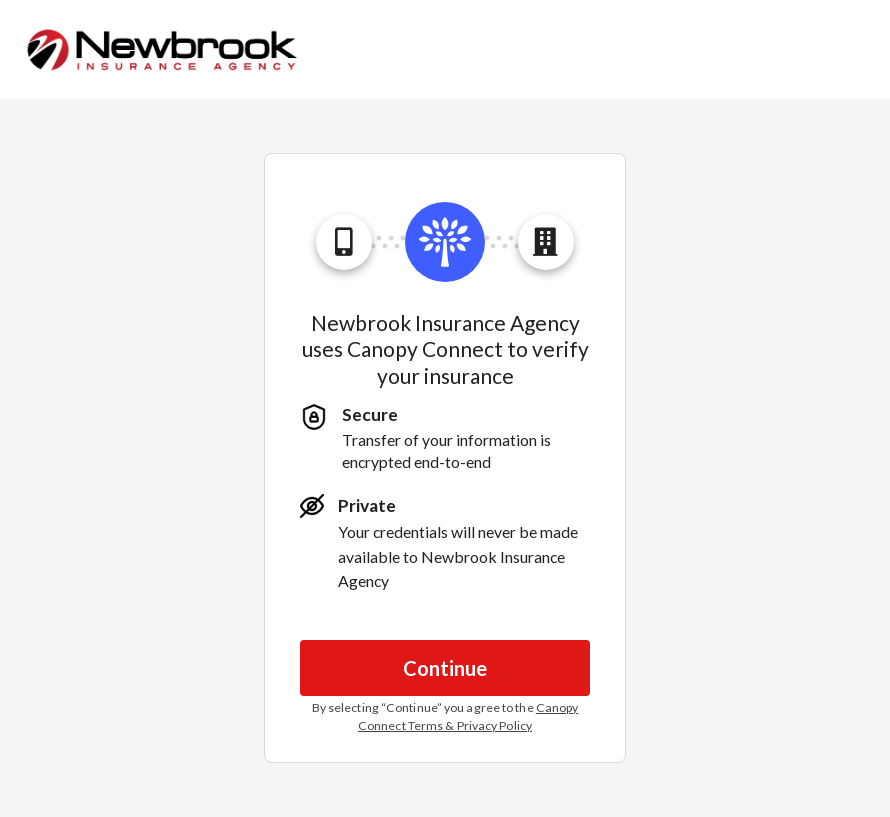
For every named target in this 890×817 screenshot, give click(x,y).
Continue (445, 668)
